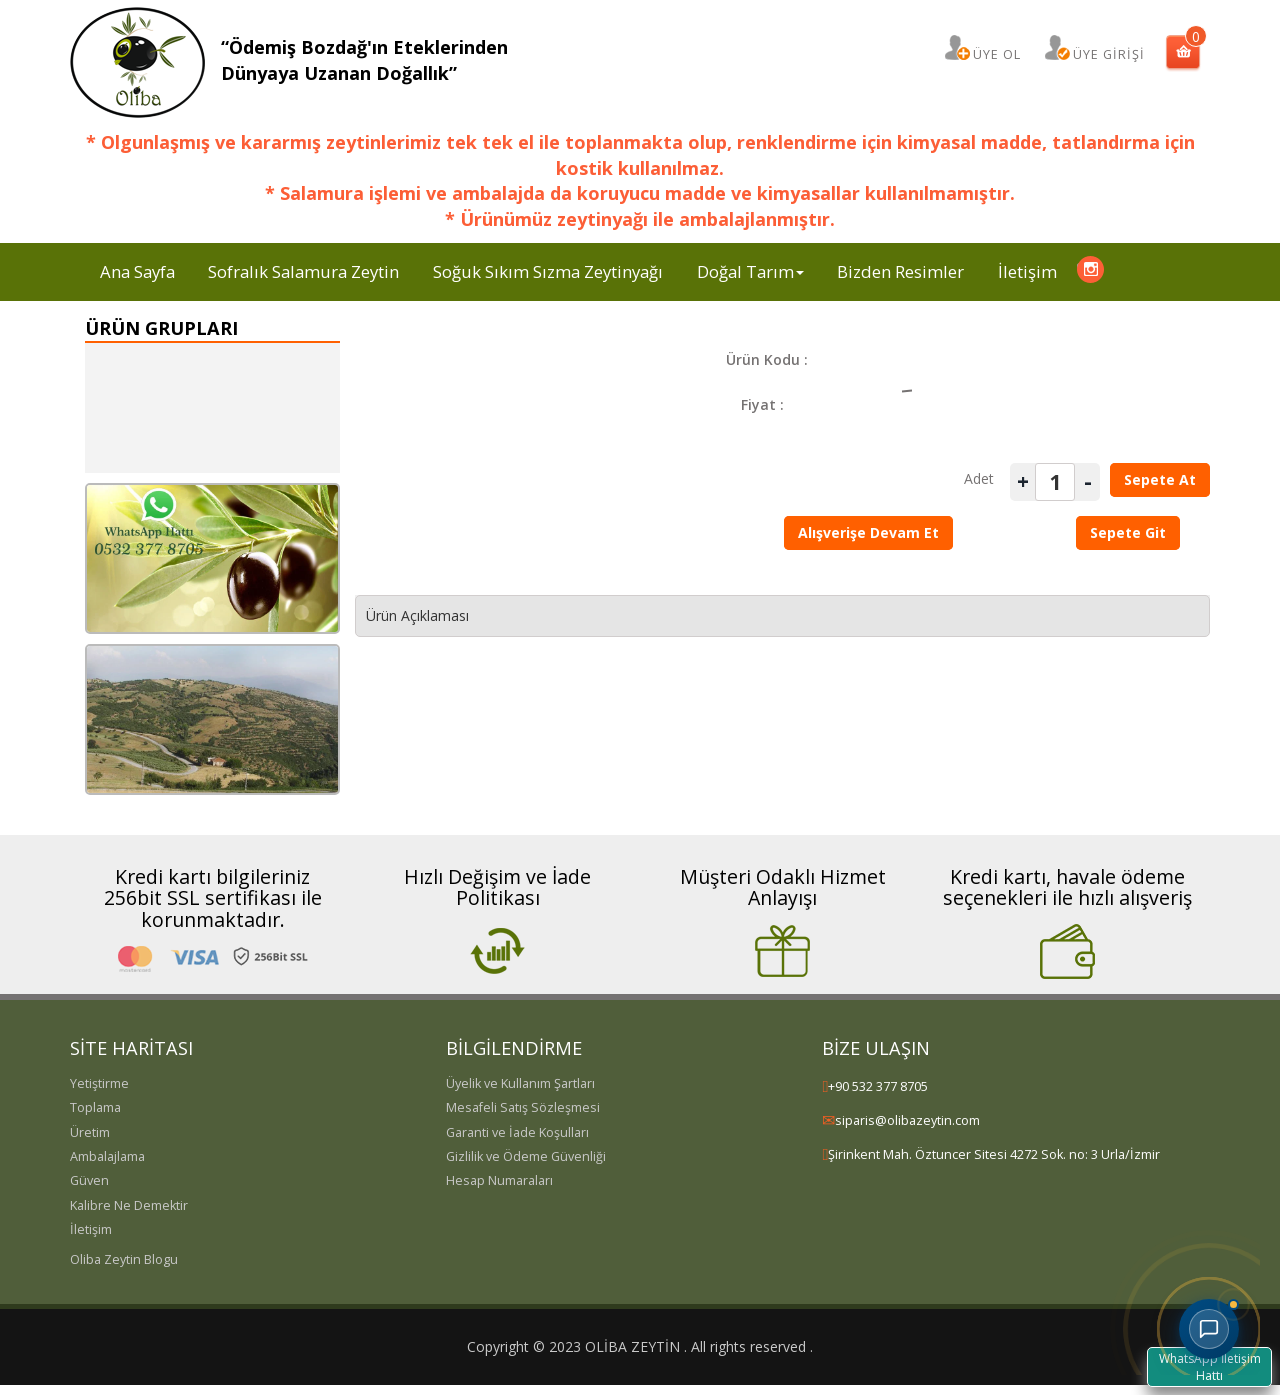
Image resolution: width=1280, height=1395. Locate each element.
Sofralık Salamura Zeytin (303, 271)
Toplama (95, 1107)
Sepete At (1160, 479)
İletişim (1027, 271)
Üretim (90, 1132)
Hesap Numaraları (499, 1180)
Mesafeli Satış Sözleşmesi (523, 1107)
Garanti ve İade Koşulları (517, 1132)
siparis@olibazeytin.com (907, 1120)
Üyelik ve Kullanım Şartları (520, 1083)
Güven (89, 1180)
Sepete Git (1128, 532)
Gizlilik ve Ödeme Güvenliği (526, 1156)
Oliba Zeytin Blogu (124, 1259)
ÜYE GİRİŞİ (1109, 54)
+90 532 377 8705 (878, 1086)
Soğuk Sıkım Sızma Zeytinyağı (548, 271)
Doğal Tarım (750, 271)
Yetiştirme (99, 1083)
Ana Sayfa (137, 271)
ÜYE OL (997, 54)
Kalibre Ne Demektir (129, 1205)
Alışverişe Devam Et (868, 532)
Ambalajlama (107, 1156)
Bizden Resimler (900, 271)
